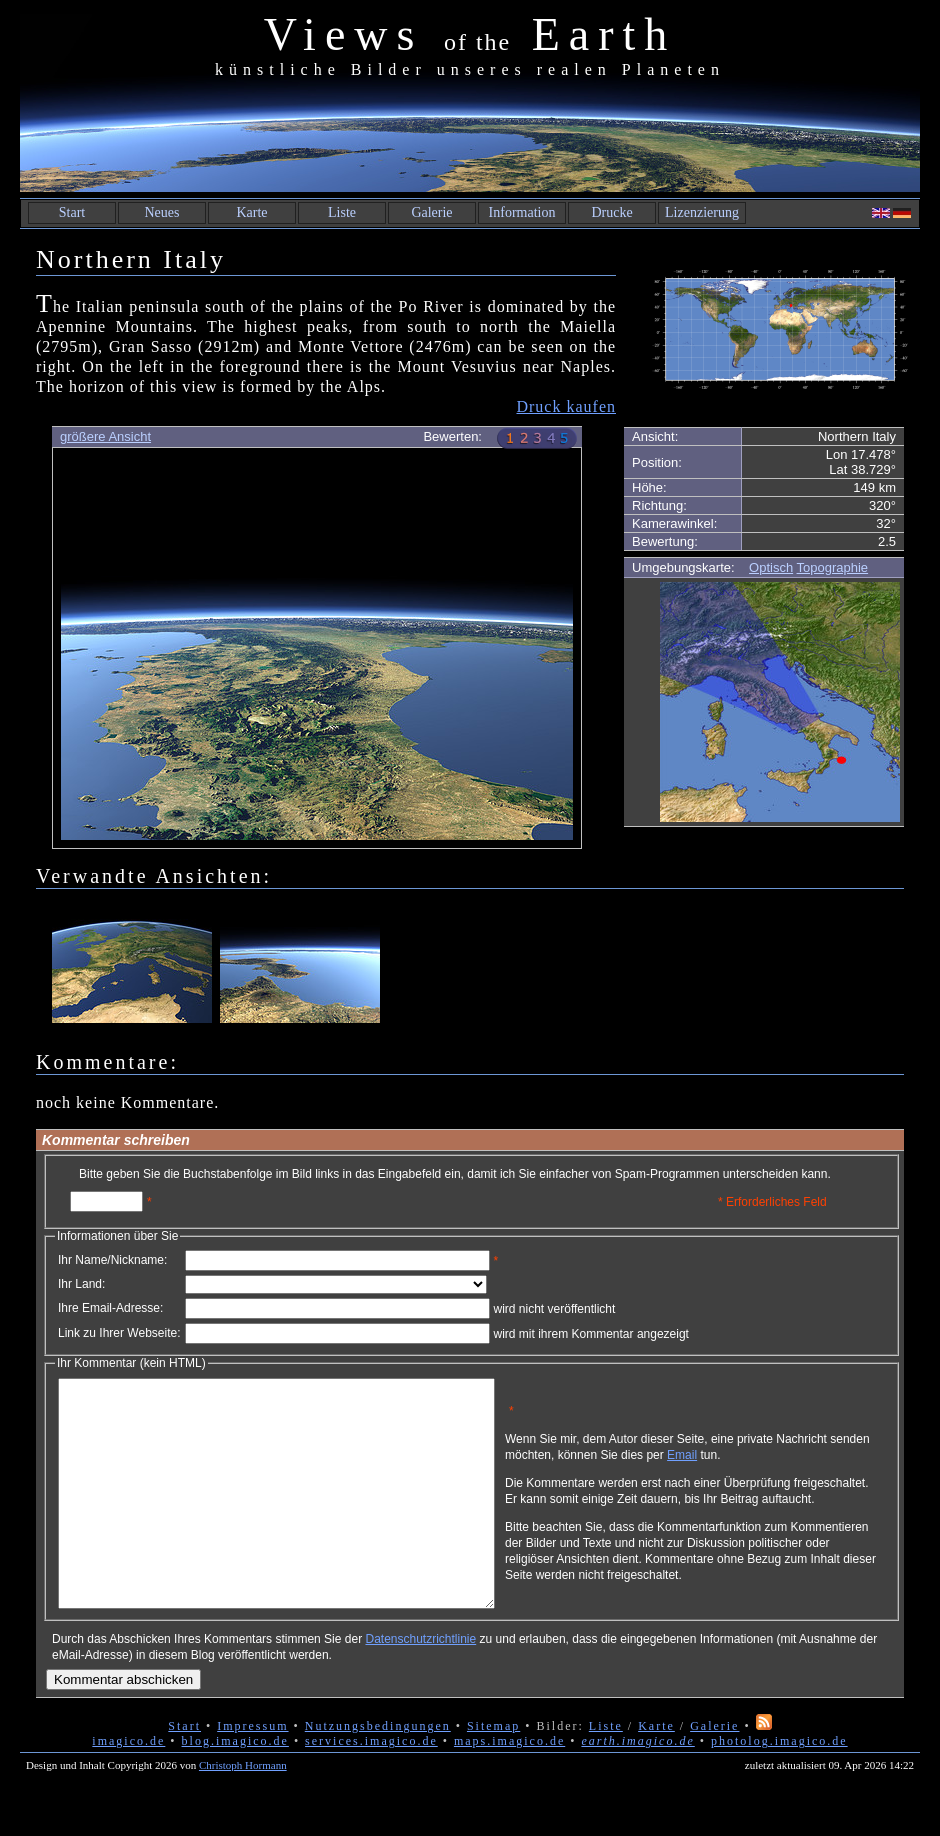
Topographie (833, 567)
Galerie (431, 212)
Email (777, 1462)
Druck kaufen (566, 406)
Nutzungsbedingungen (378, 1771)
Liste (342, 212)
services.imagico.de (371, 1786)
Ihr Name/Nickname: (112, 1260)
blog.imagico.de (235, 1786)
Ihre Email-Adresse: (110, 1308)
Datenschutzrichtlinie (420, 1684)
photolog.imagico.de (779, 1786)
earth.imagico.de (637, 1786)
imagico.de (128, 1786)
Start (72, 212)
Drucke (611, 212)
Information (522, 212)
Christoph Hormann (243, 1810)
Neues (162, 212)
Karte (251, 212)
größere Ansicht (105, 436)
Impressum (252, 1771)
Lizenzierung (702, 212)
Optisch (771, 567)
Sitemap (493, 1771)
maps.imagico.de (509, 1786)
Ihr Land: (81, 1284)
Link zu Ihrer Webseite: (119, 1333)
